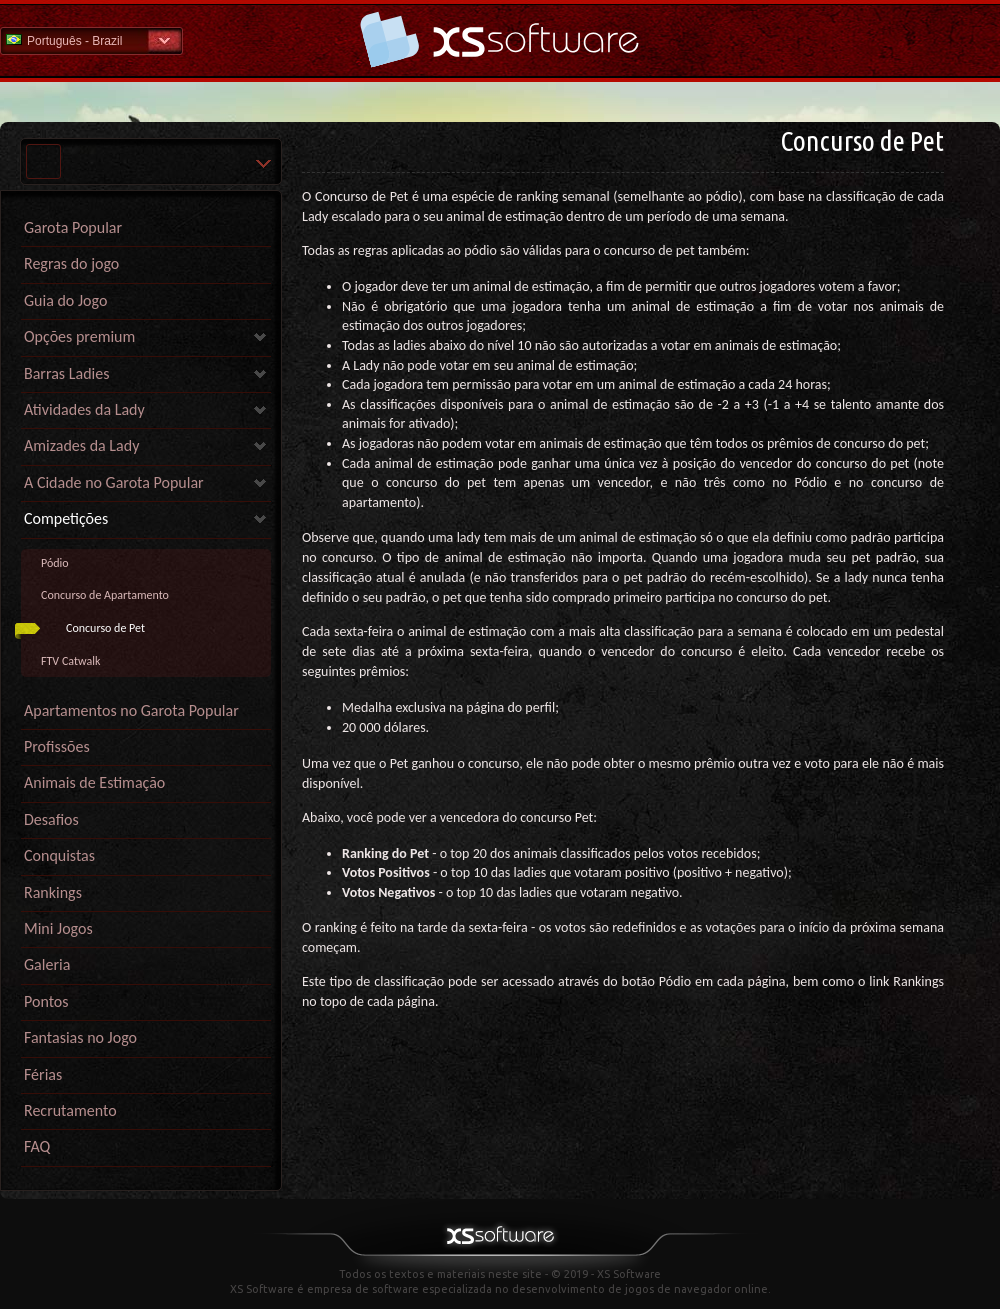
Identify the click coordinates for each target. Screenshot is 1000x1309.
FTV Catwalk (70, 661)
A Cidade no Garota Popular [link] (114, 482)
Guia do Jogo (65, 300)
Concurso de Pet (105, 628)
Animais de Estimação (94, 782)
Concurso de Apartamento (105, 595)
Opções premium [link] (79, 336)
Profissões (57, 746)
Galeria (47, 964)
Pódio (55, 563)
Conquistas (59, 855)
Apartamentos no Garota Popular (131, 710)
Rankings (53, 892)
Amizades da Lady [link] (81, 445)
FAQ (37, 1146)
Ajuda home (500, 39)
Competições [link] (66, 518)
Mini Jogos (58, 928)
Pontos (46, 1001)
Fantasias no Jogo (80, 1037)
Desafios (51, 819)
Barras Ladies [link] (66, 373)
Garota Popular (73, 227)
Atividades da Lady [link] (84, 409)
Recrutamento (70, 1110)
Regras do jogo (71, 263)
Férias (43, 1074)
